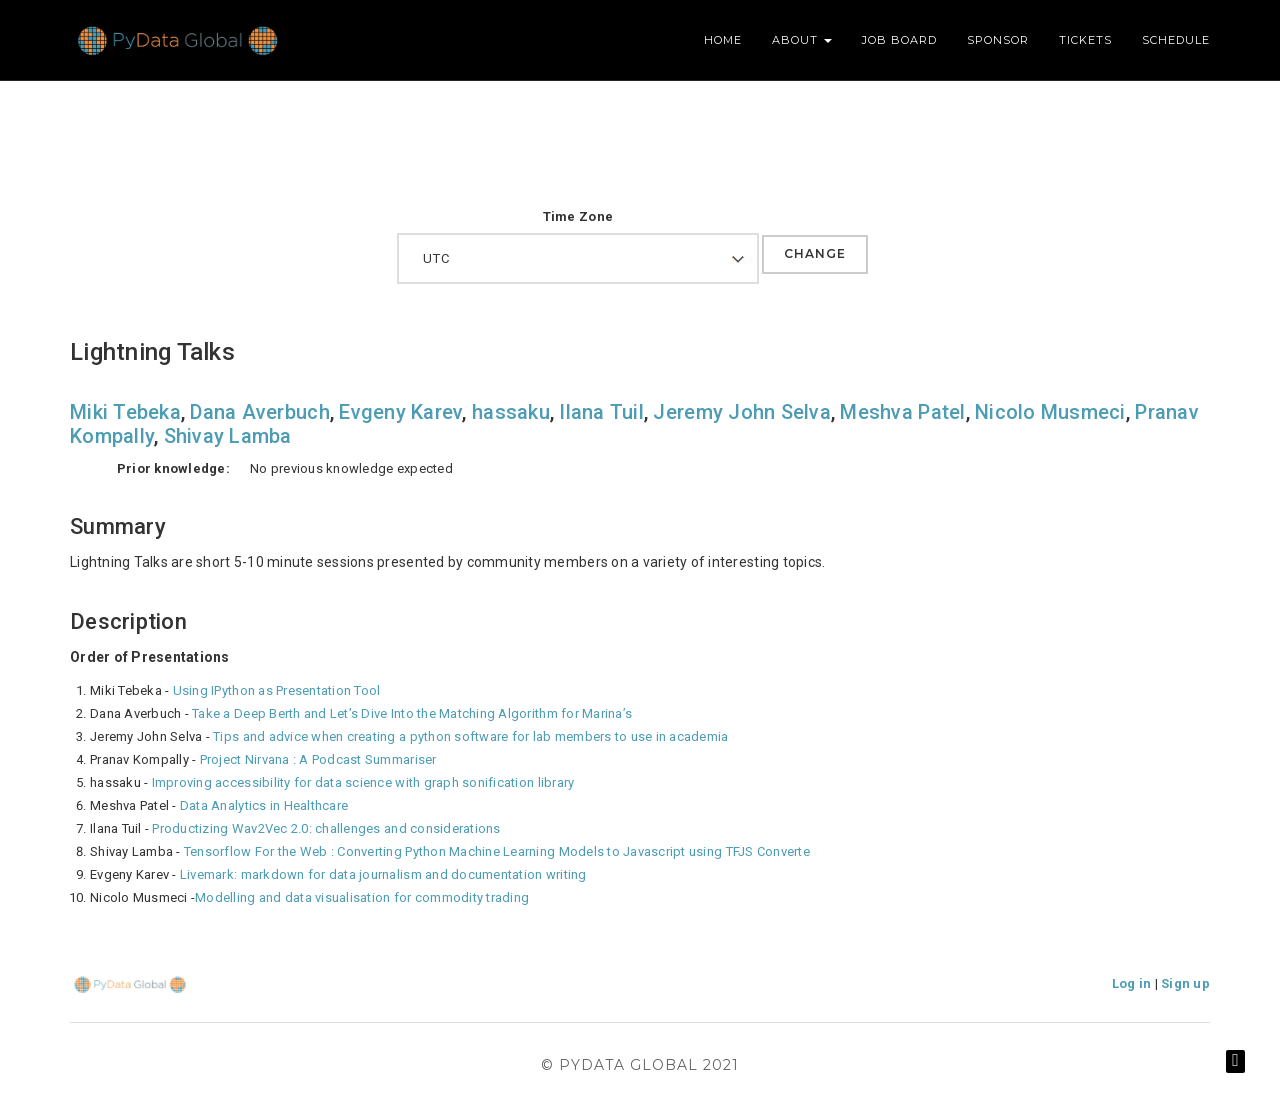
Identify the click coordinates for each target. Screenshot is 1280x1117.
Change (815, 253)
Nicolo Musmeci (1050, 412)
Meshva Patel (902, 412)
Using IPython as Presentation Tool (277, 690)
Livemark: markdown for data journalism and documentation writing (383, 874)
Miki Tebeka (125, 412)
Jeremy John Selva (741, 412)
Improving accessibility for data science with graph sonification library (363, 782)
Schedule (1176, 40)
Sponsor (998, 40)
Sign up (1185, 983)
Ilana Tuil (601, 412)
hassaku (511, 412)
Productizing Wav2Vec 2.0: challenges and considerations (326, 828)
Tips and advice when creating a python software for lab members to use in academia (470, 736)
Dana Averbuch (259, 412)
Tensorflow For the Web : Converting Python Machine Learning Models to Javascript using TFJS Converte (497, 851)
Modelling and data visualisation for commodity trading (362, 897)
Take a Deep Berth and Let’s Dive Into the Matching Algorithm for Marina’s (412, 713)
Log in (1132, 983)
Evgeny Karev (400, 412)
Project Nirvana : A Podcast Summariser (318, 759)
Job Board (899, 40)
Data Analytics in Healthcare (264, 805)
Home (723, 40)
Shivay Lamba (228, 436)
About (802, 40)
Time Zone (578, 216)
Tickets (1085, 40)
